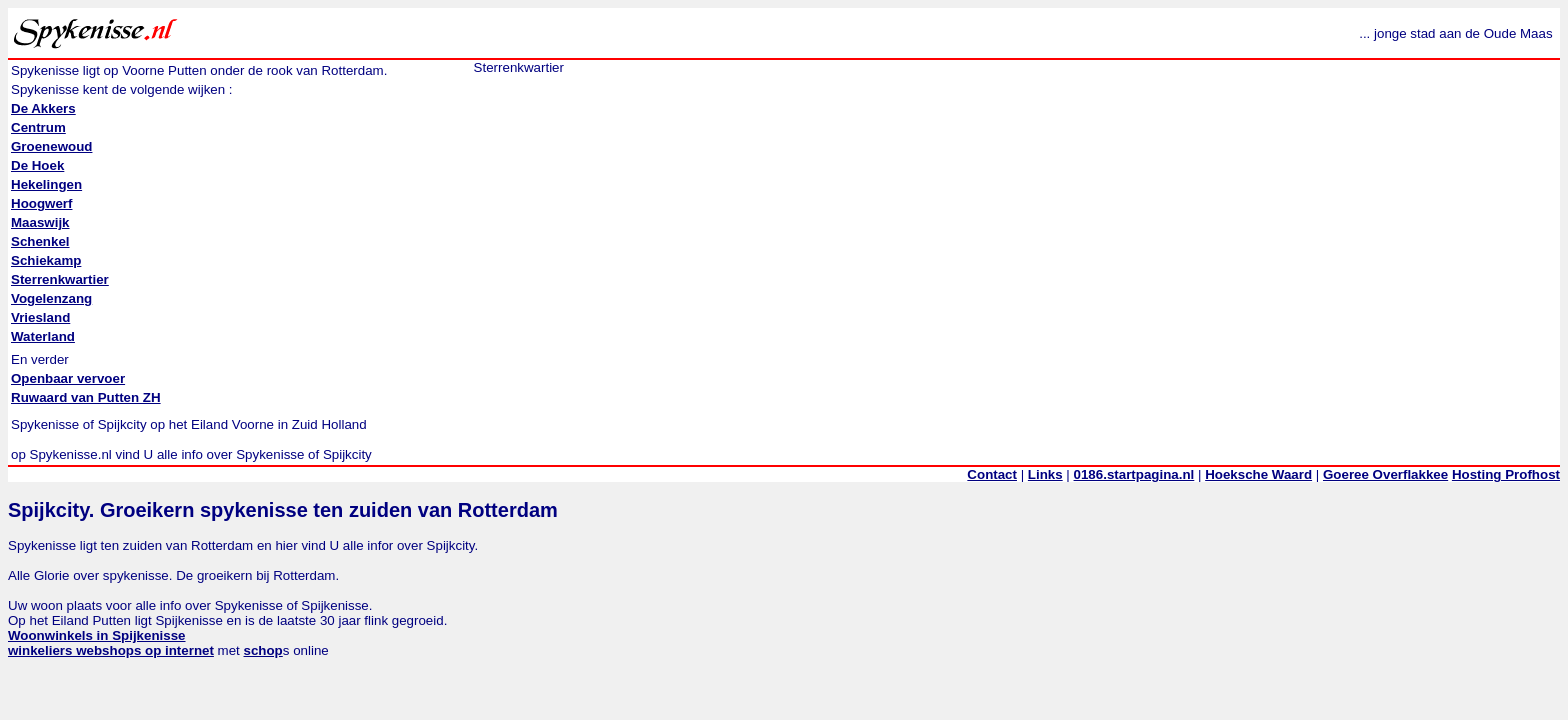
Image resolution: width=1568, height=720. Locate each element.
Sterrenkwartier (60, 279)
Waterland (43, 336)
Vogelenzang (51, 298)
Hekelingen (46, 184)
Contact (992, 474)
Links (1045, 474)
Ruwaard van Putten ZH (86, 397)
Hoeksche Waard (1258, 474)
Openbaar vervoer (68, 378)
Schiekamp (46, 260)
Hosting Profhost (1506, 474)
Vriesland (40, 317)
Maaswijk (40, 222)
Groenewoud (51, 146)
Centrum (38, 127)
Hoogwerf (41, 203)
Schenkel (40, 241)
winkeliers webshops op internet (111, 650)
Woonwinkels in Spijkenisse (97, 635)
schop (263, 650)
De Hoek (37, 165)
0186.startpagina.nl (1134, 474)
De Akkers (43, 108)
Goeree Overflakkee (1385, 474)
